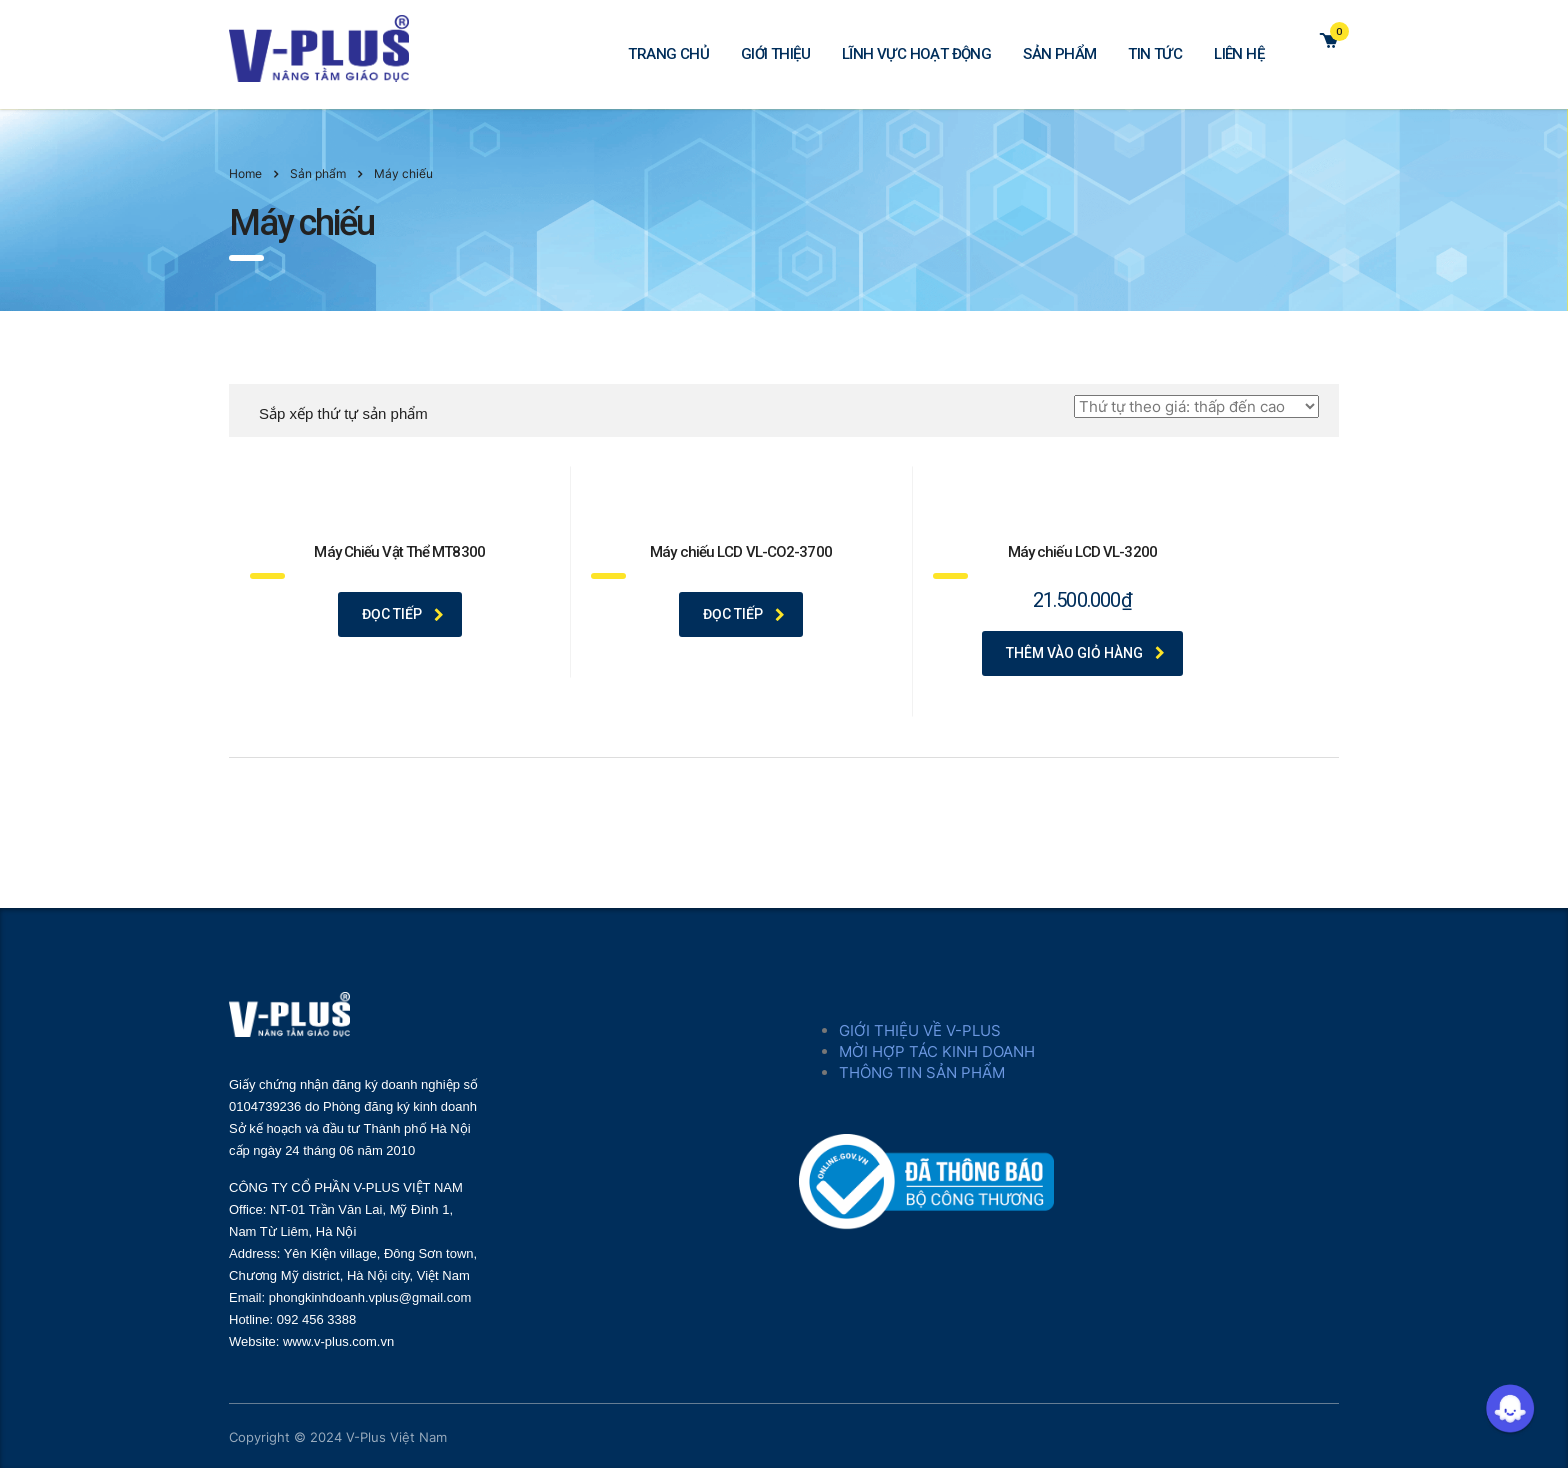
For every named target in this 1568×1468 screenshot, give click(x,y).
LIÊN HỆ (1239, 54)
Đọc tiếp (403, 614)
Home (245, 173)
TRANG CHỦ (668, 54)
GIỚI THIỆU (775, 54)
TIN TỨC (1155, 54)
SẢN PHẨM (1059, 54)
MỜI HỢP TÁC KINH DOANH (937, 1051)
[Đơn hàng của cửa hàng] (1196, 406)
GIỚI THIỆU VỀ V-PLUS (920, 1030)
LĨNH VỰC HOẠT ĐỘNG (916, 54)
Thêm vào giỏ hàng (1085, 653)
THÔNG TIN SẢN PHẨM (922, 1072)
